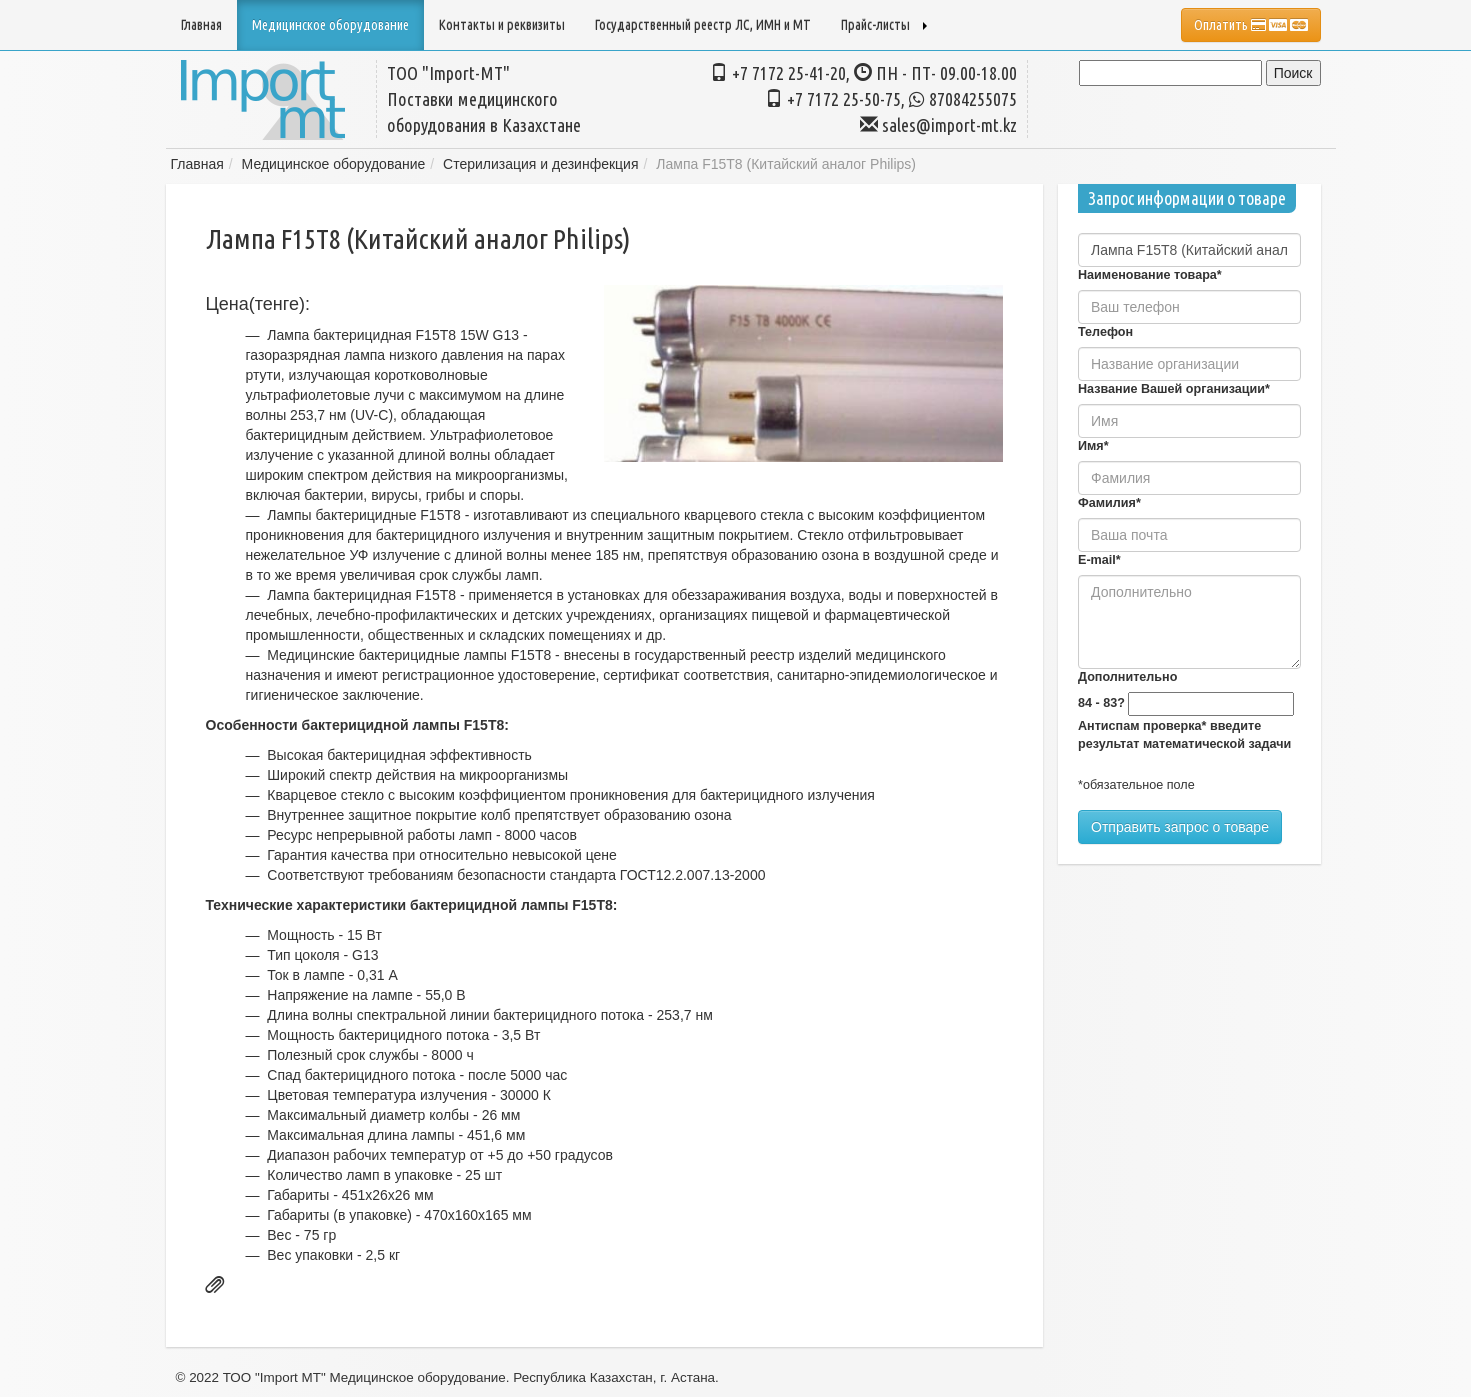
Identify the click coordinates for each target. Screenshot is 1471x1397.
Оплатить (1251, 25)
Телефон (1105, 332)
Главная (201, 25)
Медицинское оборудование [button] (330, 25)
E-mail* (1099, 560)
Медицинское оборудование (334, 164)
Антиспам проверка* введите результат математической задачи (1184, 735)
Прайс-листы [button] (884, 25)
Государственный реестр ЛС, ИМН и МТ (703, 25)
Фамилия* (1109, 503)
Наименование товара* (1150, 275)
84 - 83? (1101, 703)
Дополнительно (1127, 677)
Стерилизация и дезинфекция (540, 164)
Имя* (1093, 446)
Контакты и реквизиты (502, 25)
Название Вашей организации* (1174, 389)
